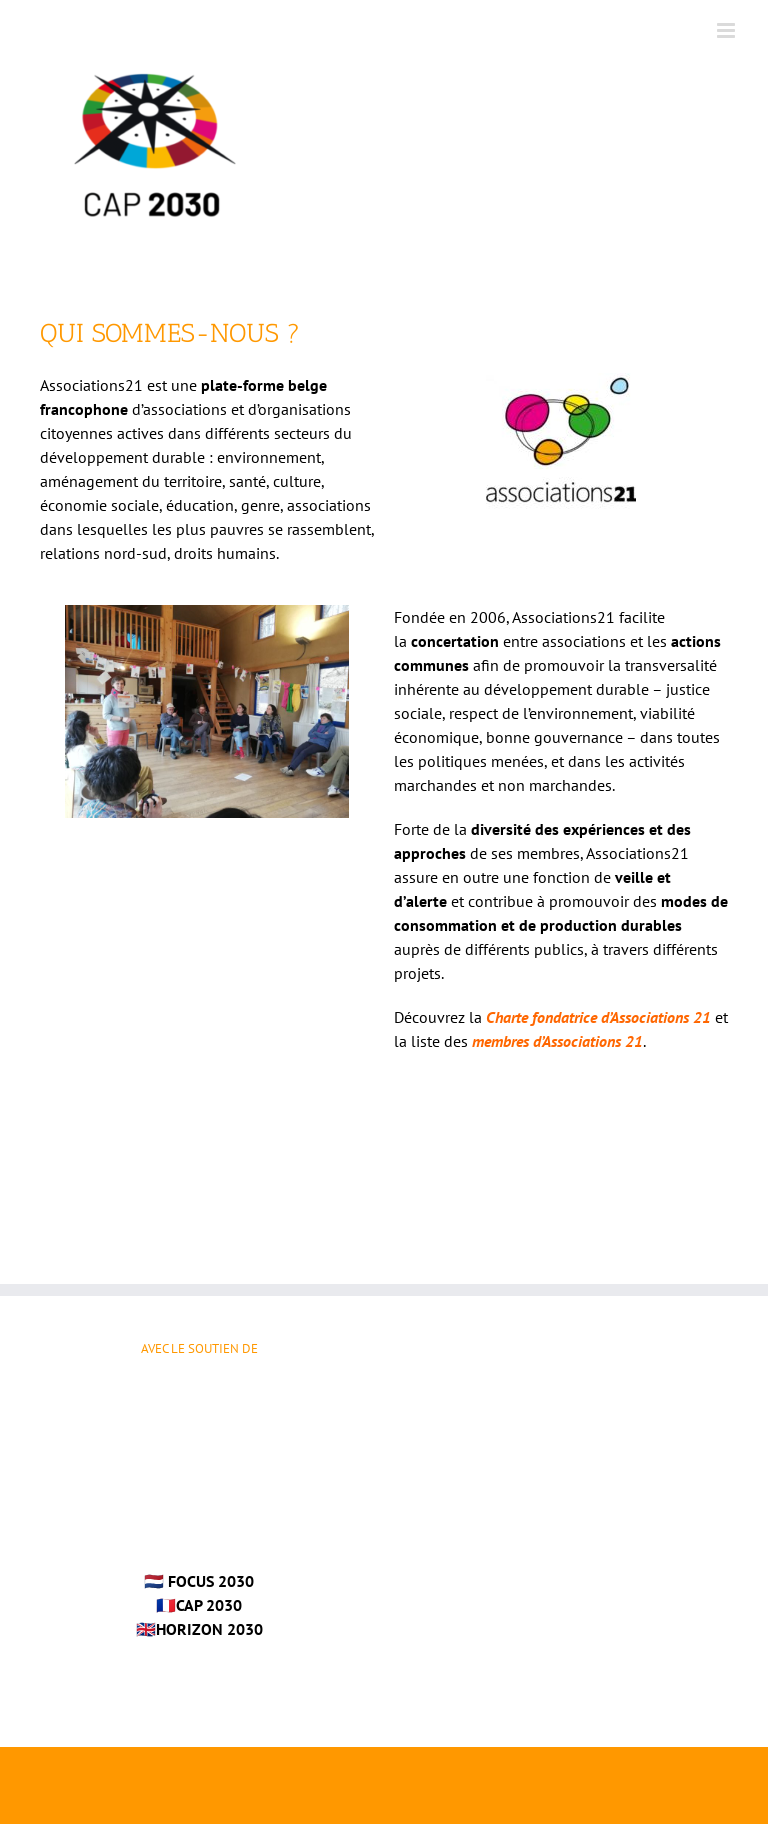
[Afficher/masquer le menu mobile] (727, 30)
